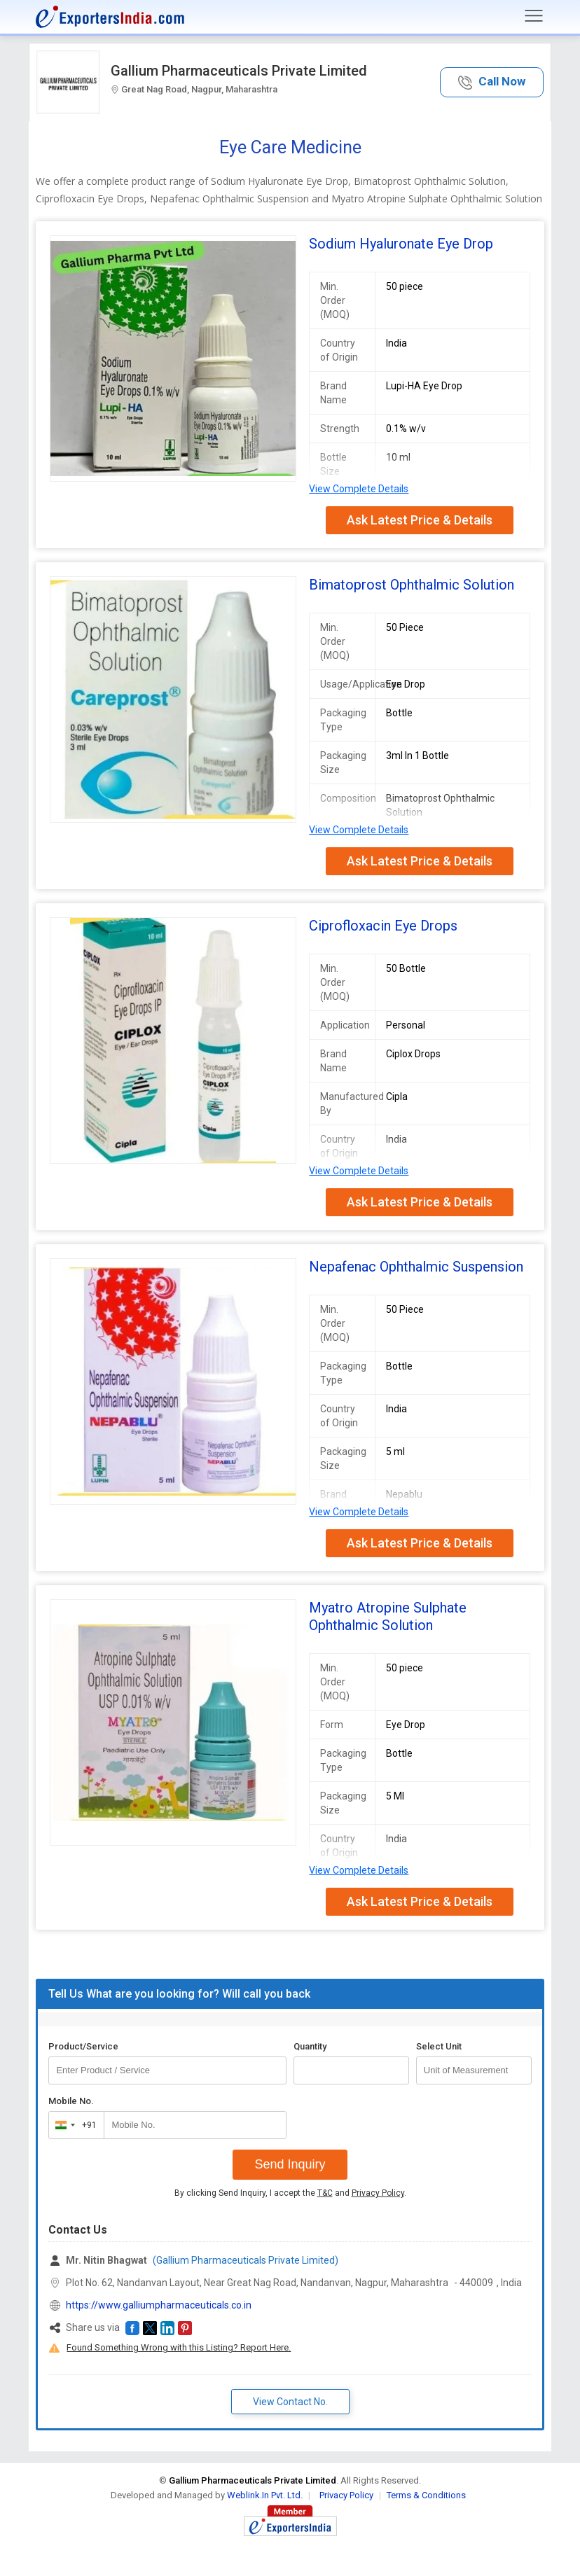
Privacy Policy (378, 2193)
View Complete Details (358, 488)
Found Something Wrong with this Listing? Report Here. (179, 2347)
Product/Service (83, 2046)
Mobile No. (71, 2101)
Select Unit (439, 2046)
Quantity (310, 2046)
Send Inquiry (289, 2164)
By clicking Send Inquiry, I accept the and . (290, 2193)
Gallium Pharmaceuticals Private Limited (239, 70)
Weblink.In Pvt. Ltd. (265, 2495)
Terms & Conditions (426, 2495)
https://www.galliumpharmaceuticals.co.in (158, 2305)
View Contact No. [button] (290, 2401)
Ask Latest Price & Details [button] (419, 520)
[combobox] (73, 2125)
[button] (492, 82)
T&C (325, 2193)
